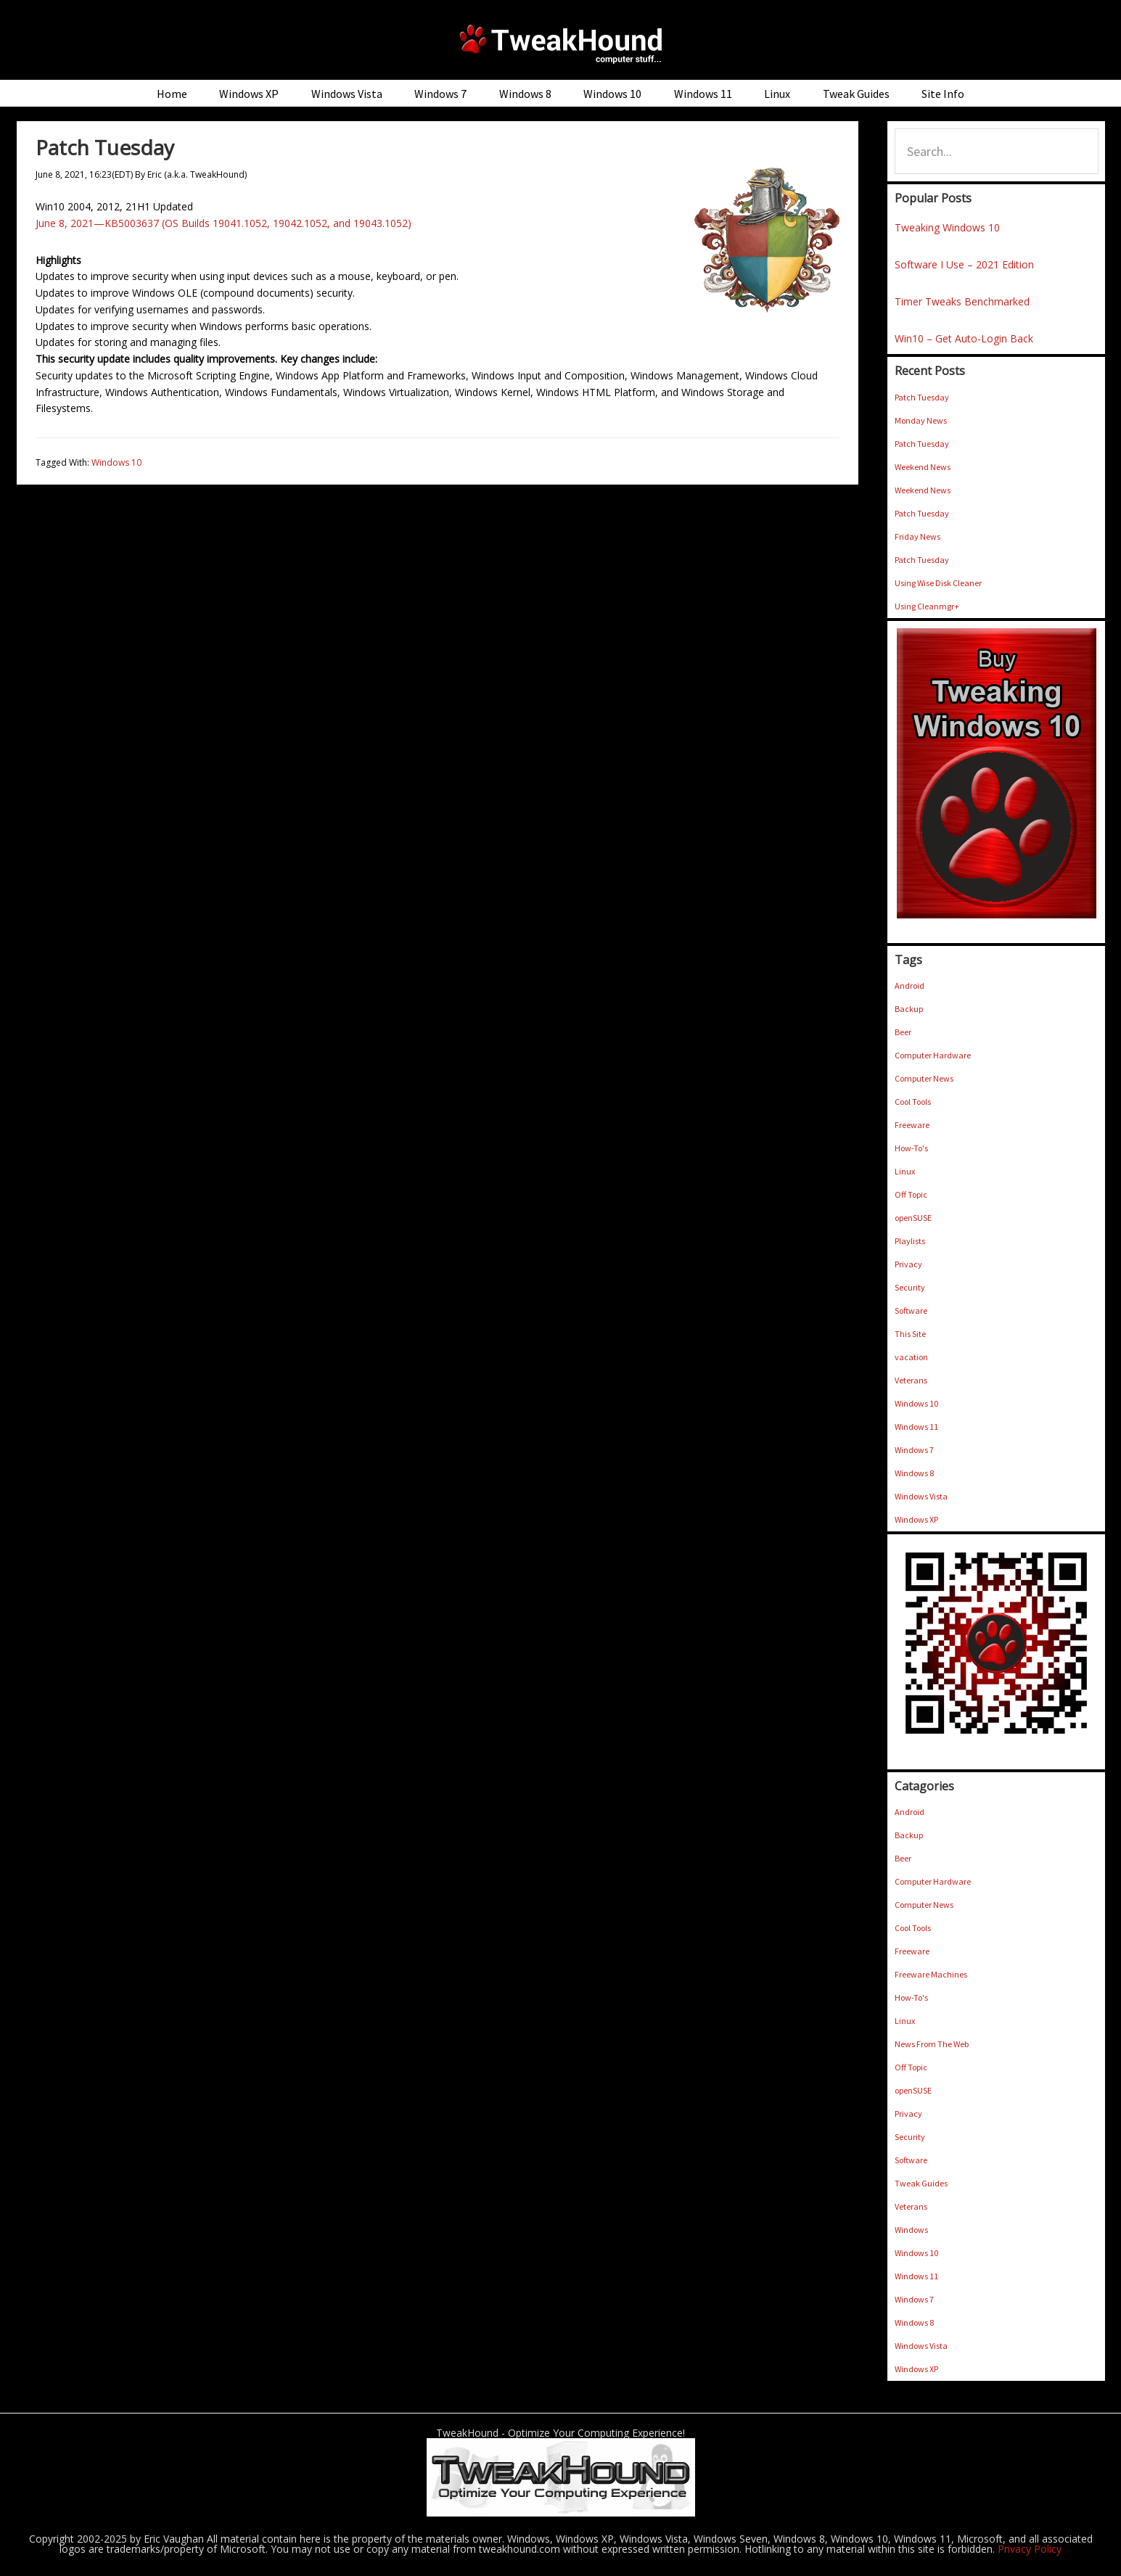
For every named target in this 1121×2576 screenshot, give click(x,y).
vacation (911, 1356)
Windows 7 (914, 1449)
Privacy (908, 1264)
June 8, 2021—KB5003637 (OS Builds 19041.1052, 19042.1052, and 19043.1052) (223, 223)
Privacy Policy (1030, 2549)
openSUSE (913, 1217)
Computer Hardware (933, 1055)
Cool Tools (913, 1101)
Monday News (921, 420)
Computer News (924, 1078)
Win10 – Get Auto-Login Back (964, 338)
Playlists (910, 1240)
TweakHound (561, 44)
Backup (909, 1008)
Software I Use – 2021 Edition (964, 264)
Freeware (912, 1124)
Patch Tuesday (922, 397)
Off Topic (911, 1194)
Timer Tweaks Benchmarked (962, 301)
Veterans (911, 1380)
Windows (911, 2229)
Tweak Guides (921, 2183)
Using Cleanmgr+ (927, 606)
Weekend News (922, 466)
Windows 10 (116, 462)
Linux (905, 1171)
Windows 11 (916, 1426)
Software (911, 1310)
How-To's (911, 1148)
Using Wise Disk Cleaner (938, 582)
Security (910, 1287)
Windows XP (916, 1519)
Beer (903, 1031)
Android (909, 985)
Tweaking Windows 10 (947, 227)
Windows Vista (921, 1496)
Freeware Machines (931, 1974)
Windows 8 (914, 1473)
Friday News (917, 536)
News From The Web (932, 2043)
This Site (910, 1333)
